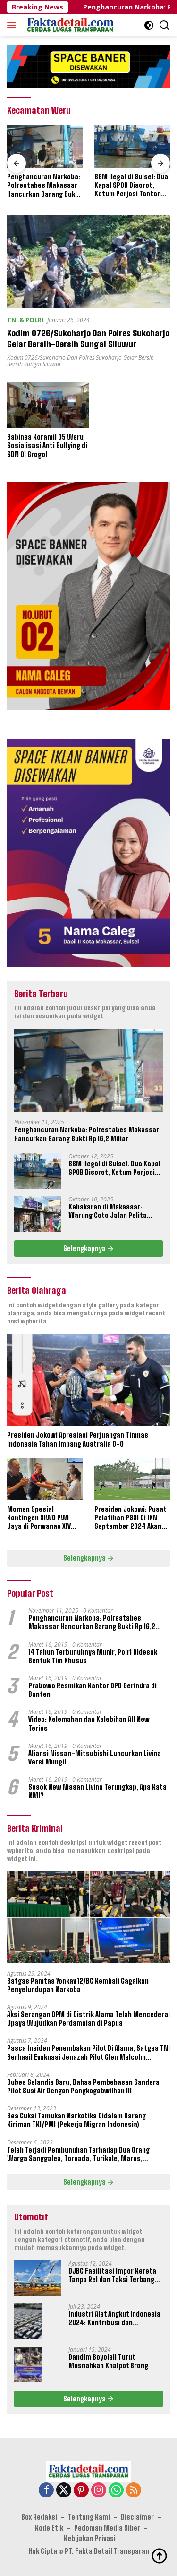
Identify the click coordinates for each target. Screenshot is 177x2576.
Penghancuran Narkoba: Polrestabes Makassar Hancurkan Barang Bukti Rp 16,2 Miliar (43, 186)
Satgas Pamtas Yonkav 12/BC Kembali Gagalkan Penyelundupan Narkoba (78, 1985)
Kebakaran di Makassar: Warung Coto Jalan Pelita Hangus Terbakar (107, 1211)
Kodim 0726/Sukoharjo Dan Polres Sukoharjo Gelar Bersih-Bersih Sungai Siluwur (88, 338)
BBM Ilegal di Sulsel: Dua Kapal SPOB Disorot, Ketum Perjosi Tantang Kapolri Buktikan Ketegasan (131, 186)
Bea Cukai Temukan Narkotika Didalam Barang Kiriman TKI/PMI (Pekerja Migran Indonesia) (76, 2120)
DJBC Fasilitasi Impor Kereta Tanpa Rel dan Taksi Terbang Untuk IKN (112, 2275)
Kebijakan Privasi (90, 2538)
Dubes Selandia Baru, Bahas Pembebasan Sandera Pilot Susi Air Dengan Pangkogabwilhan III (83, 2086)
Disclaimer (137, 2518)
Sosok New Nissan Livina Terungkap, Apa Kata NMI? (97, 1791)
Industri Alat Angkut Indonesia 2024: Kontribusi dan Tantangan (114, 2318)
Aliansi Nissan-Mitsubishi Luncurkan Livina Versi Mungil (94, 1757)
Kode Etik (49, 2528)
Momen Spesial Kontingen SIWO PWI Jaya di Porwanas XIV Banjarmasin (39, 1518)
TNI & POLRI (25, 320)
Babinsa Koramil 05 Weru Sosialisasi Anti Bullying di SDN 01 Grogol (47, 445)
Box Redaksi (39, 2518)
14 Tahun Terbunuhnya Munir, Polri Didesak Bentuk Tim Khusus (92, 1656)
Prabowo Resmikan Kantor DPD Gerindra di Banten (92, 1690)
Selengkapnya (88, 1248)
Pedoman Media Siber (107, 2528)
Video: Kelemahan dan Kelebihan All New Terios (89, 1724)
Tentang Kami (89, 2518)
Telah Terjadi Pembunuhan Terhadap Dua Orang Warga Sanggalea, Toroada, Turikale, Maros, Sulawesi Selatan (78, 2154)
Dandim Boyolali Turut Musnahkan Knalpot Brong (108, 2361)
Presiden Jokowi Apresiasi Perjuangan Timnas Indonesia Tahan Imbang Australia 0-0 (77, 1439)
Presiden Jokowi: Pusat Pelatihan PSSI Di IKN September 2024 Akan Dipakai (130, 1518)
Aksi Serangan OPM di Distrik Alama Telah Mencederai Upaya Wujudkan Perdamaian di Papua (88, 2019)
